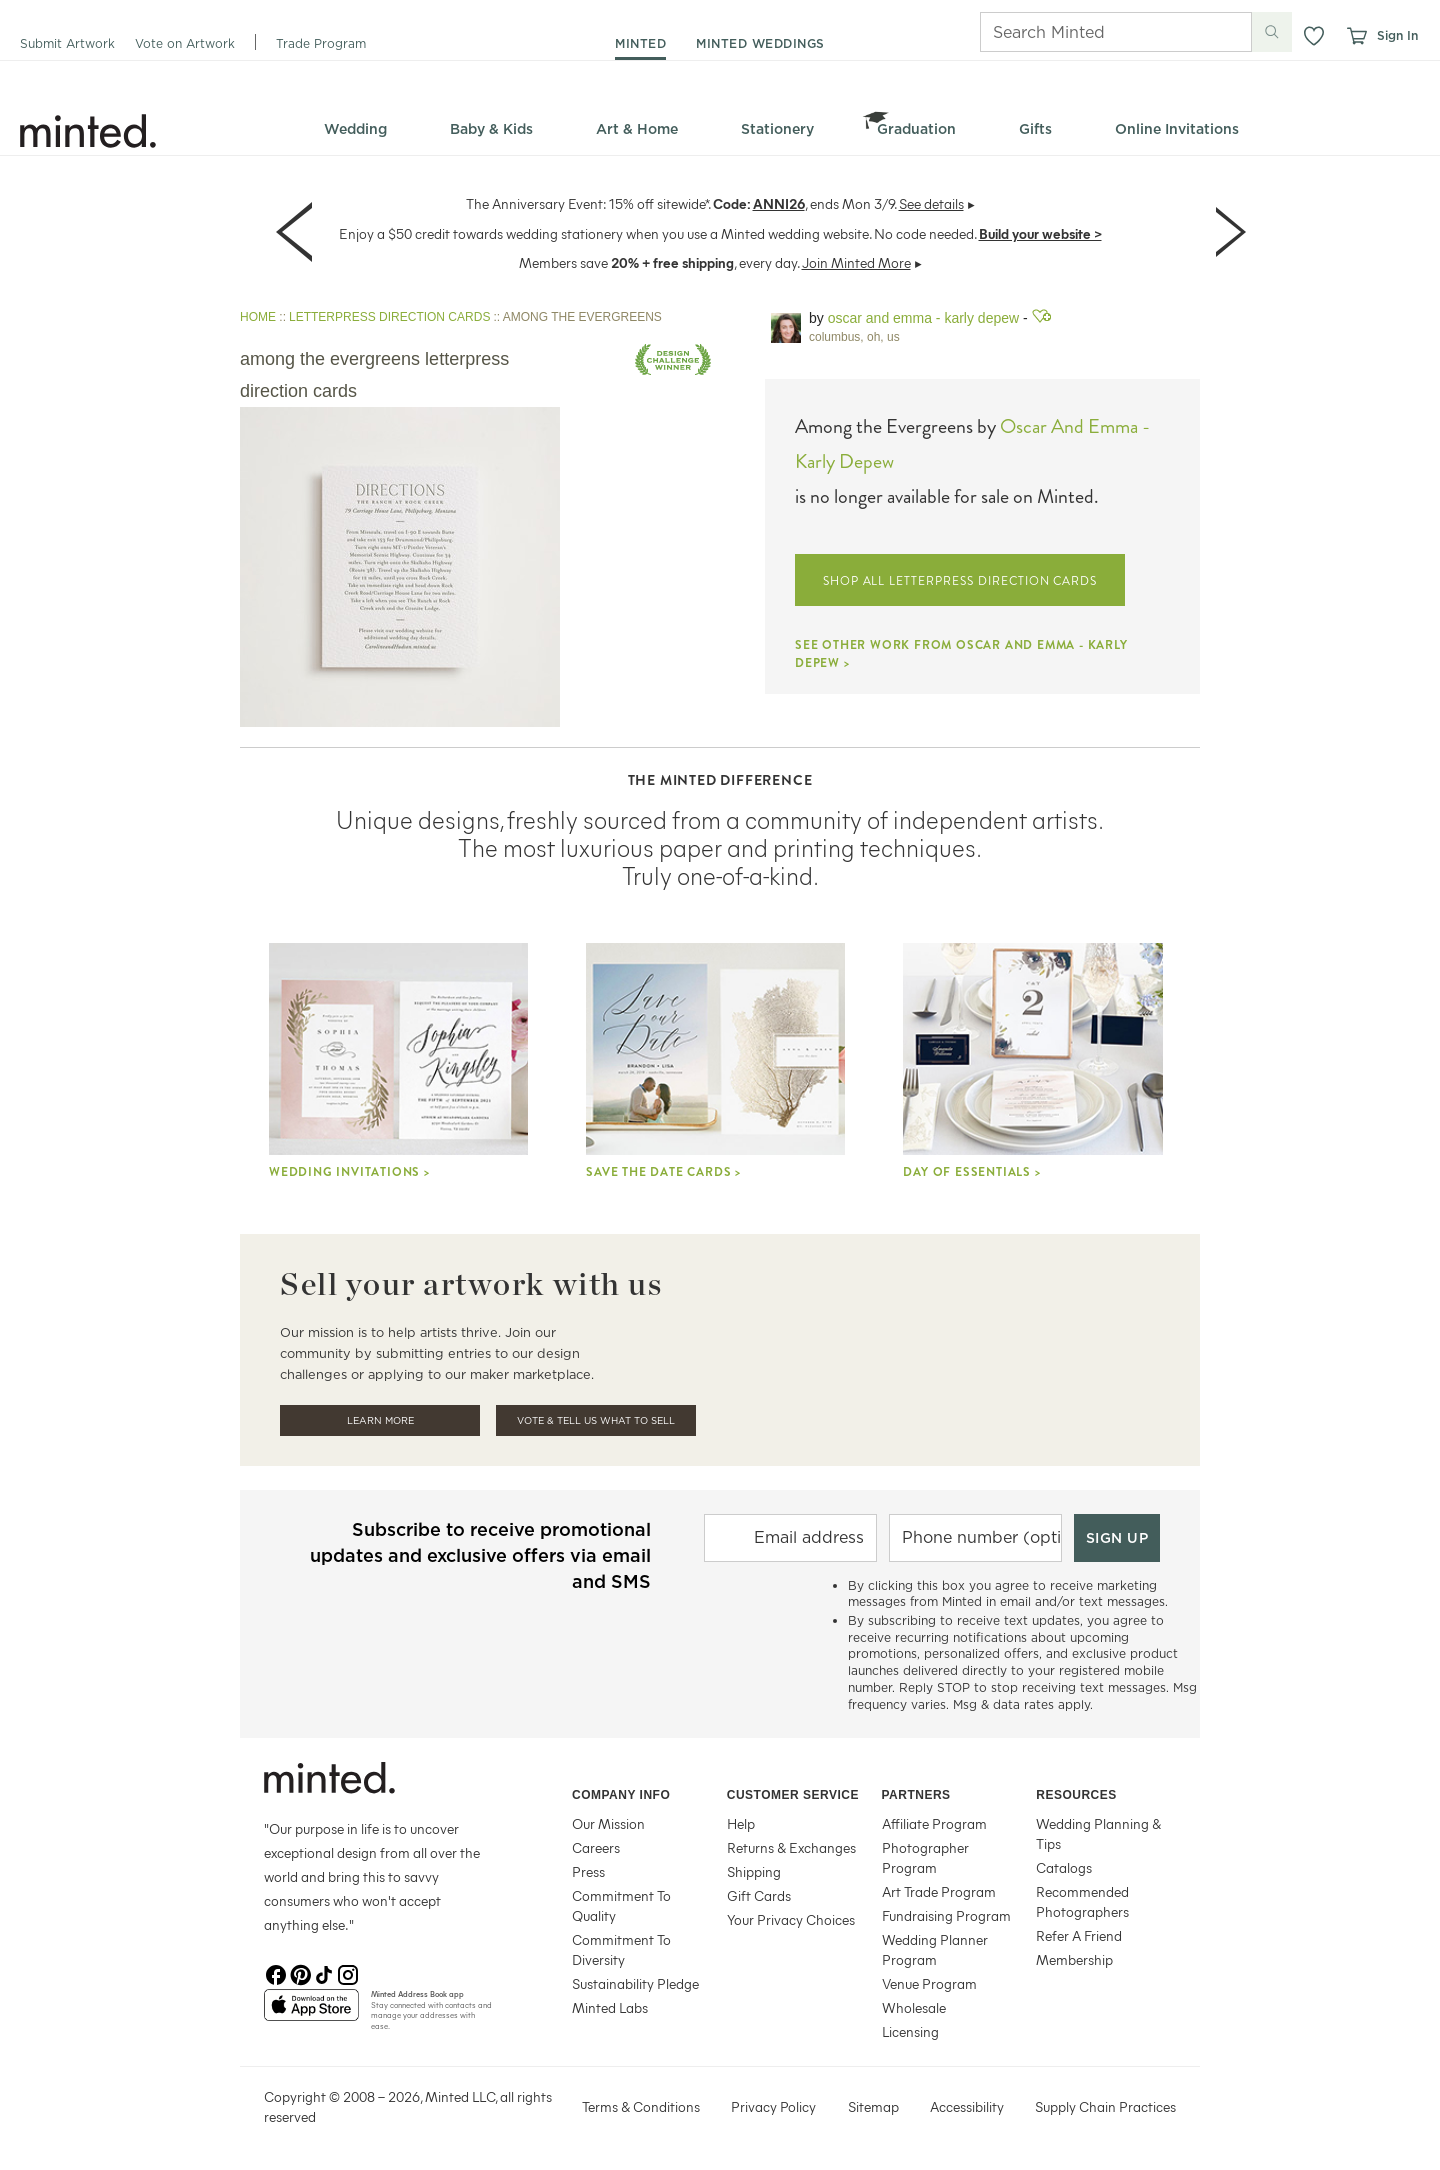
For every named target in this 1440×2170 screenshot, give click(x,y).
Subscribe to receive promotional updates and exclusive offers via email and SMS (480, 1555)
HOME (258, 317)
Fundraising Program (946, 1915)
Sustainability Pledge (635, 1983)
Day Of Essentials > (971, 1172)
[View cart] (1356, 36)
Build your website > (1040, 233)
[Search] (1088, 32)
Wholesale (914, 2007)
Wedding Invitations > (349, 1172)
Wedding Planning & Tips (1098, 1833)
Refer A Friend (1079, 1935)
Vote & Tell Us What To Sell (596, 1420)
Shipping (754, 1871)
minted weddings (760, 43)
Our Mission (608, 1823)
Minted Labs (610, 2007)
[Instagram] (348, 1973)
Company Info (621, 1795)
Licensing (910, 2031)
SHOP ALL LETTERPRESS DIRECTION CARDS (960, 581)
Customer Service (793, 1795)
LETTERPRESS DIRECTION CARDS (389, 317)
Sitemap (873, 2106)
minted (640, 43)
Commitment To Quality (621, 1905)
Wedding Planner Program (935, 1949)
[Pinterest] (300, 1973)
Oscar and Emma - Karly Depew (923, 318)
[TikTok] (324, 1973)
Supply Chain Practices (1105, 2106)
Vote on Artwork (185, 43)
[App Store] (311, 2013)
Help (741, 1823)
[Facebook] (276, 1973)
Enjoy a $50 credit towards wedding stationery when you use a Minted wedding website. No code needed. (657, 233)
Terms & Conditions (641, 2106)
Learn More (380, 1420)
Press (588, 1871)
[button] (1314, 36)
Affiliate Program (934, 1823)
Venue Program (929, 1983)
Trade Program (321, 43)
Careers (596, 1847)
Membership (1074, 1959)
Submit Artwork (67, 43)
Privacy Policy (773, 2106)
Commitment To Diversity (621, 1949)
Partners (916, 1795)
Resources (1076, 1795)
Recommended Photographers (1082, 1901)
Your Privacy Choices (791, 1919)
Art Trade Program (939, 1891)
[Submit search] (1272, 32)
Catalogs (1064, 1867)
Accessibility (967, 2106)
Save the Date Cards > (663, 1172)
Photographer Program (925, 1857)
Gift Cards (759, 1895)
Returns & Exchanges (791, 1847)
